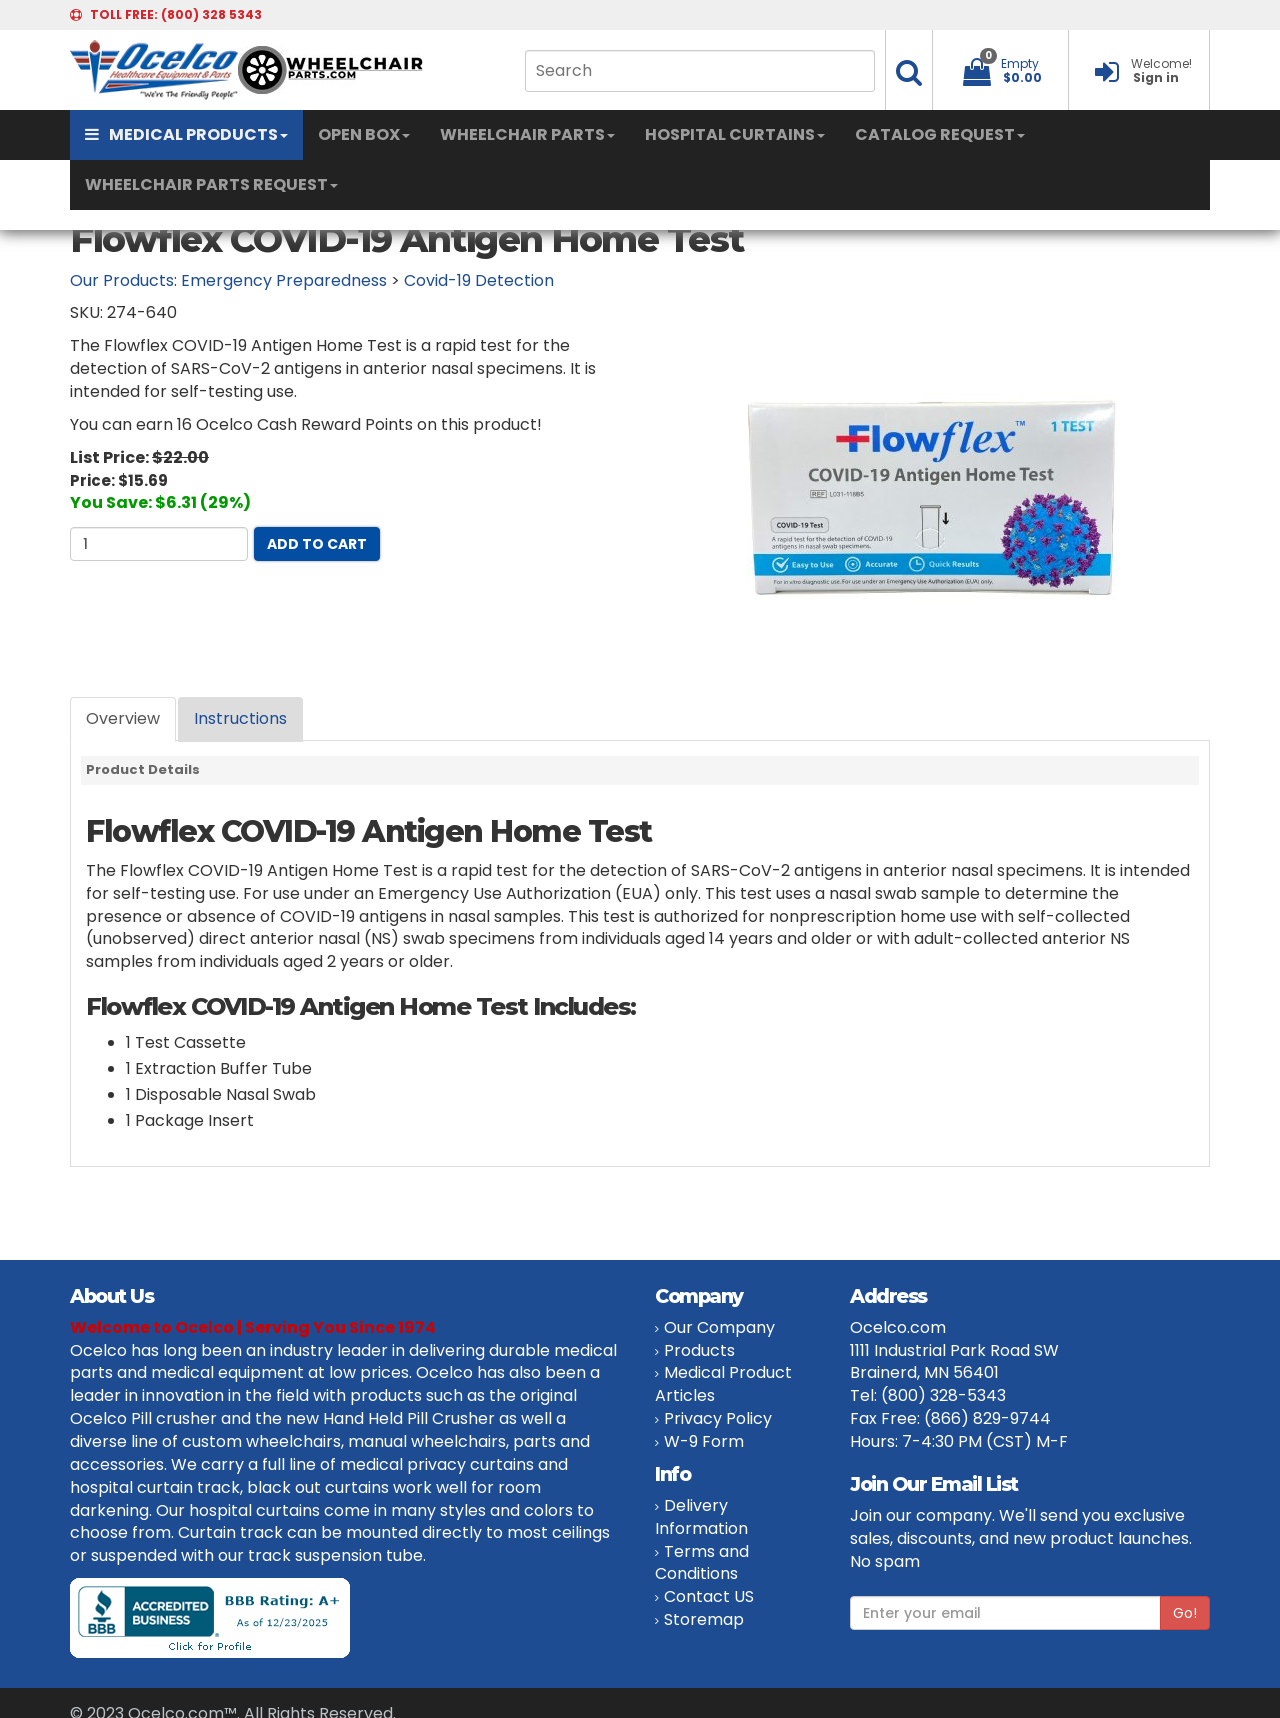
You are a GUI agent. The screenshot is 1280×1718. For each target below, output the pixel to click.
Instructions (240, 718)
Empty (1020, 63)
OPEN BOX (364, 134)
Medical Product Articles (723, 1384)
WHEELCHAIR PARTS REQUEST (211, 184)
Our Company (719, 1327)
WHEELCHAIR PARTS (527, 134)
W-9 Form (704, 1441)
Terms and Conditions (702, 1563)
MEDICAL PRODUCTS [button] (186, 134)
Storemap (704, 1619)
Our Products (122, 280)
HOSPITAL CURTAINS (735, 134)
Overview (123, 718)
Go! (1185, 1613)
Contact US (709, 1596)
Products (699, 1350)
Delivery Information (701, 1517)
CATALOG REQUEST (940, 134)
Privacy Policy (718, 1418)
